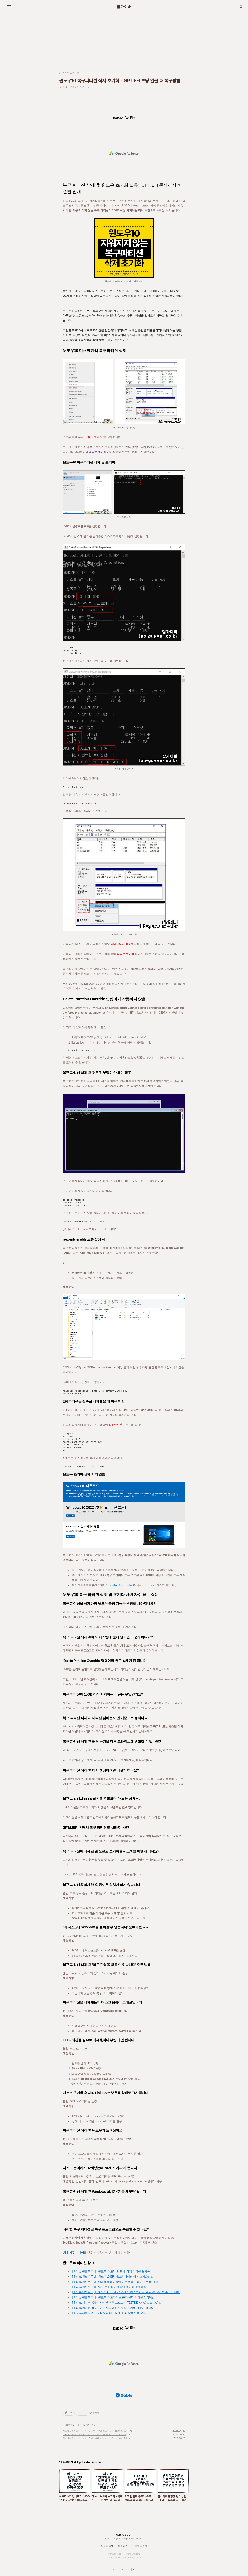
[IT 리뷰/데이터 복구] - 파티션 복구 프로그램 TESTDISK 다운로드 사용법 (116, 2302)
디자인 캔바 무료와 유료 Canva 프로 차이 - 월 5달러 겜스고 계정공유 (94, 2434)
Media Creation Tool (121, 1585)
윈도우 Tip (74, 2425)
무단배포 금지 (140, 2545)
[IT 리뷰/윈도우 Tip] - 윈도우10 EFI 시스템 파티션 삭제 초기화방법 (112, 2276)
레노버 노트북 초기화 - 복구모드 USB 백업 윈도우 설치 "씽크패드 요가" (96, 2431)
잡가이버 (124, 7)
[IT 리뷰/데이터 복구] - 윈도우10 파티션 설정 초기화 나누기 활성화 (113, 2307)
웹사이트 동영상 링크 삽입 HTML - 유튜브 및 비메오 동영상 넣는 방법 (95, 2438)
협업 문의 (123, 2545)
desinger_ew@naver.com (128, 2554)
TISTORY (125, 2569)
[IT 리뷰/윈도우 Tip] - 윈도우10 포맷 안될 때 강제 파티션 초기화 (111, 2271)
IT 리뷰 (66, 2425)
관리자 (135, 2569)
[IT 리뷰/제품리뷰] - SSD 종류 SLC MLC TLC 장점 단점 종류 (109, 2312)
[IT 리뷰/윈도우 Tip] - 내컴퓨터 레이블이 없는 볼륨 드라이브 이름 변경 (115, 2281)
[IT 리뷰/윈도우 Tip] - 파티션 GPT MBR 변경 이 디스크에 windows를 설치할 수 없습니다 (126, 2292)
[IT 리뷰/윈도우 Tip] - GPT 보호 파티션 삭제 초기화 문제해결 (109, 2286)
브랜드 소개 (107, 2545)
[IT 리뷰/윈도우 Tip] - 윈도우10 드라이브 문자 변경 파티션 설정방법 (113, 2297)
